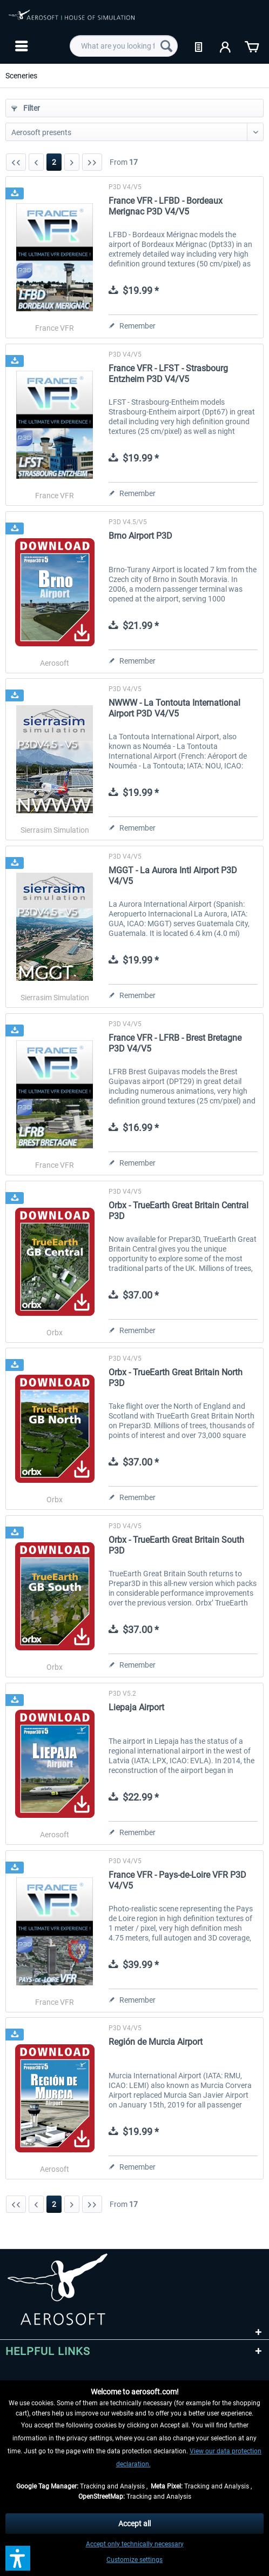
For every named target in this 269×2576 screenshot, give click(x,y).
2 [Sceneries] (54, 162)
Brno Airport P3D (140, 536)
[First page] (16, 162)
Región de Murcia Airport (156, 2042)
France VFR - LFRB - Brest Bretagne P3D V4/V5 (175, 1043)
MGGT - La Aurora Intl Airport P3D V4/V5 (173, 875)
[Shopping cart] (252, 46)
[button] (17, 2558)
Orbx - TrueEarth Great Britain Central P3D (178, 1210)
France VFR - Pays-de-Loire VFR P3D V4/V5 (177, 1880)
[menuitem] (20, 46)
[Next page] (71, 162)
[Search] (166, 46)
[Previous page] (36, 162)
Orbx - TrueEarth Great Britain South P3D (176, 1545)
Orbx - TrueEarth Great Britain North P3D (176, 1377)
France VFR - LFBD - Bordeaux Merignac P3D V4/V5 (166, 206)
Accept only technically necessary (135, 2544)
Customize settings (134, 2560)
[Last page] (92, 162)
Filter (25, 108)
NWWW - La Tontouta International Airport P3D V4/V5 (174, 708)
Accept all (134, 2523)
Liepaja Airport (136, 1707)
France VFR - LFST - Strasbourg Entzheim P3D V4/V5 (168, 373)
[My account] (226, 46)
